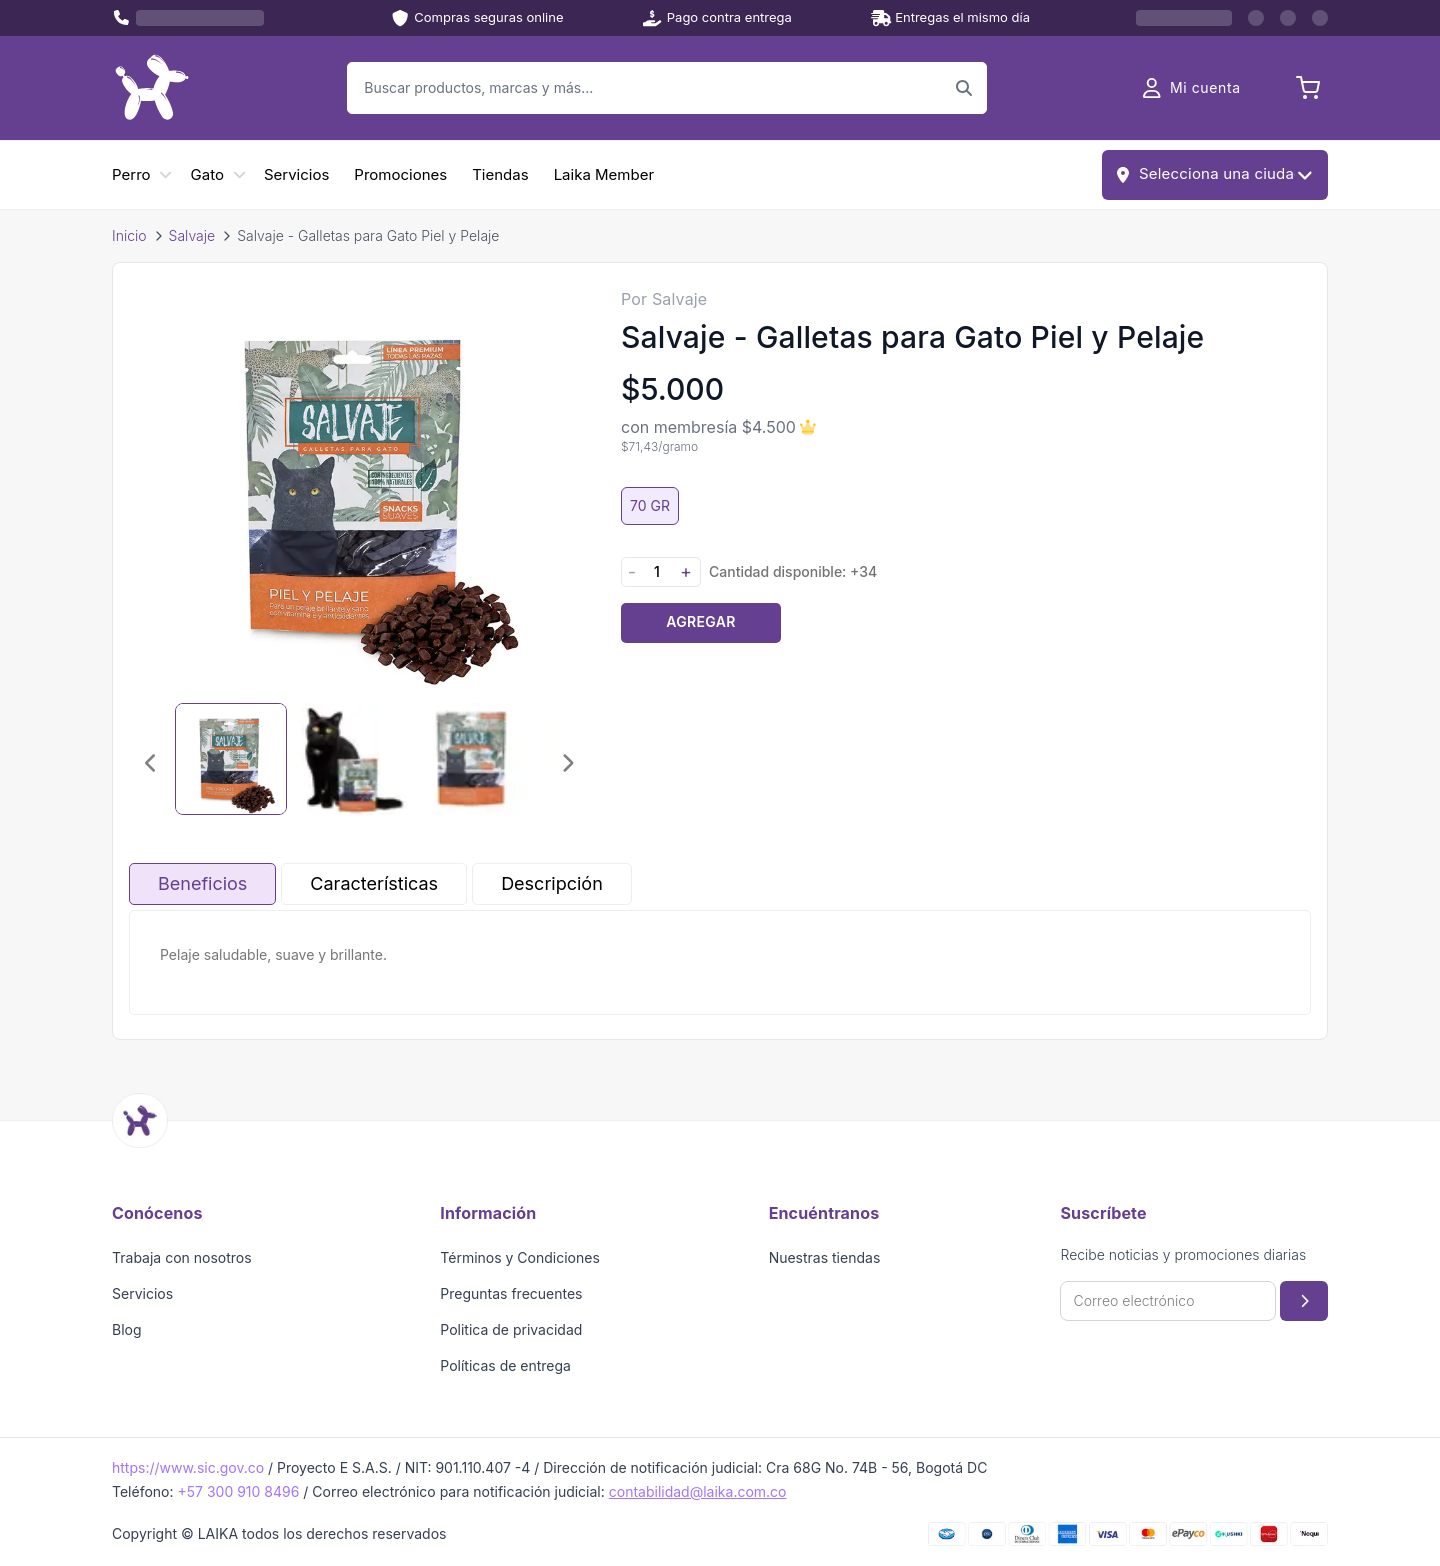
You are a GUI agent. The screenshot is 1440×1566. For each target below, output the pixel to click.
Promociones (400, 174)
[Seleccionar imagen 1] (231, 759)
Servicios (296, 174)
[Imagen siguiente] (567, 763)
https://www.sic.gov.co (188, 1467)
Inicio (129, 235)
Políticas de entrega (505, 1365)
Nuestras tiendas (825, 1257)
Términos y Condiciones (520, 1257)
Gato (207, 174)
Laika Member (604, 174)
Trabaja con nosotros (182, 1257)
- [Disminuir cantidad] (632, 571)
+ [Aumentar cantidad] (686, 571)
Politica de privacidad (511, 1329)
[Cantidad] (657, 571)
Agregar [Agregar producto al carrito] (700, 621)
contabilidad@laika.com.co (698, 1491)
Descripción (552, 883)
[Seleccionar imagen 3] (471, 759)
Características (374, 883)
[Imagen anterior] (151, 763)
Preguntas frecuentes (511, 1293)
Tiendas (500, 174)
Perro (131, 174)
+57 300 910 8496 (238, 1491)
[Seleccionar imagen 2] (351, 759)
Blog (127, 1329)
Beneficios (202, 883)
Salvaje (192, 235)
